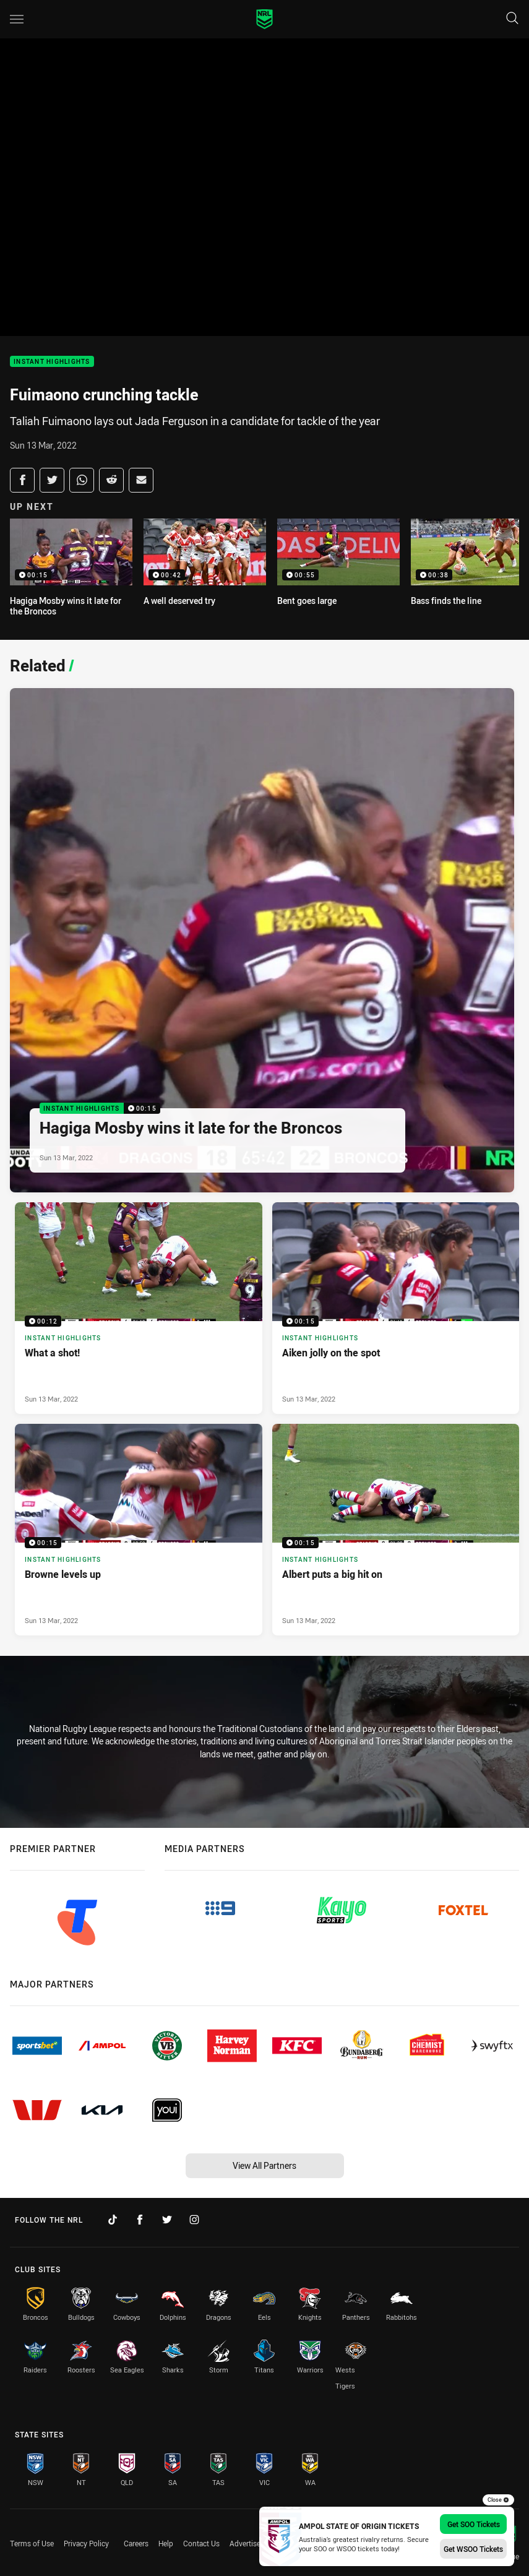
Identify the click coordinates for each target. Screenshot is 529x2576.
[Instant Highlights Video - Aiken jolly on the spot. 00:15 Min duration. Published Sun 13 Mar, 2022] (396, 1308)
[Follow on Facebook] (140, 2219)
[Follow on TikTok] (113, 2219)
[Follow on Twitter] (167, 2219)
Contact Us (201, 2543)
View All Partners (264, 2165)
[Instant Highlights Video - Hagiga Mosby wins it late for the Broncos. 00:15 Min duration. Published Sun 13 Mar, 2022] (262, 940)
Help (165, 2543)
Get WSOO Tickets (473, 2549)
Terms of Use (32, 2543)
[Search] (512, 19)
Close (498, 2500)
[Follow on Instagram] (194, 2219)
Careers (136, 2543)
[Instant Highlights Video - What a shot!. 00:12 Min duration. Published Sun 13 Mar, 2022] (138, 1308)
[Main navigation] (17, 19)
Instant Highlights (52, 362)
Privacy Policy (86, 2543)
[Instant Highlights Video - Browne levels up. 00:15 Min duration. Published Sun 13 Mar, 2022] (138, 1529)
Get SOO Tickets (473, 2524)
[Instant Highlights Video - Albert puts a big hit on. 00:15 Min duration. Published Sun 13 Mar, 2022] (396, 1529)
